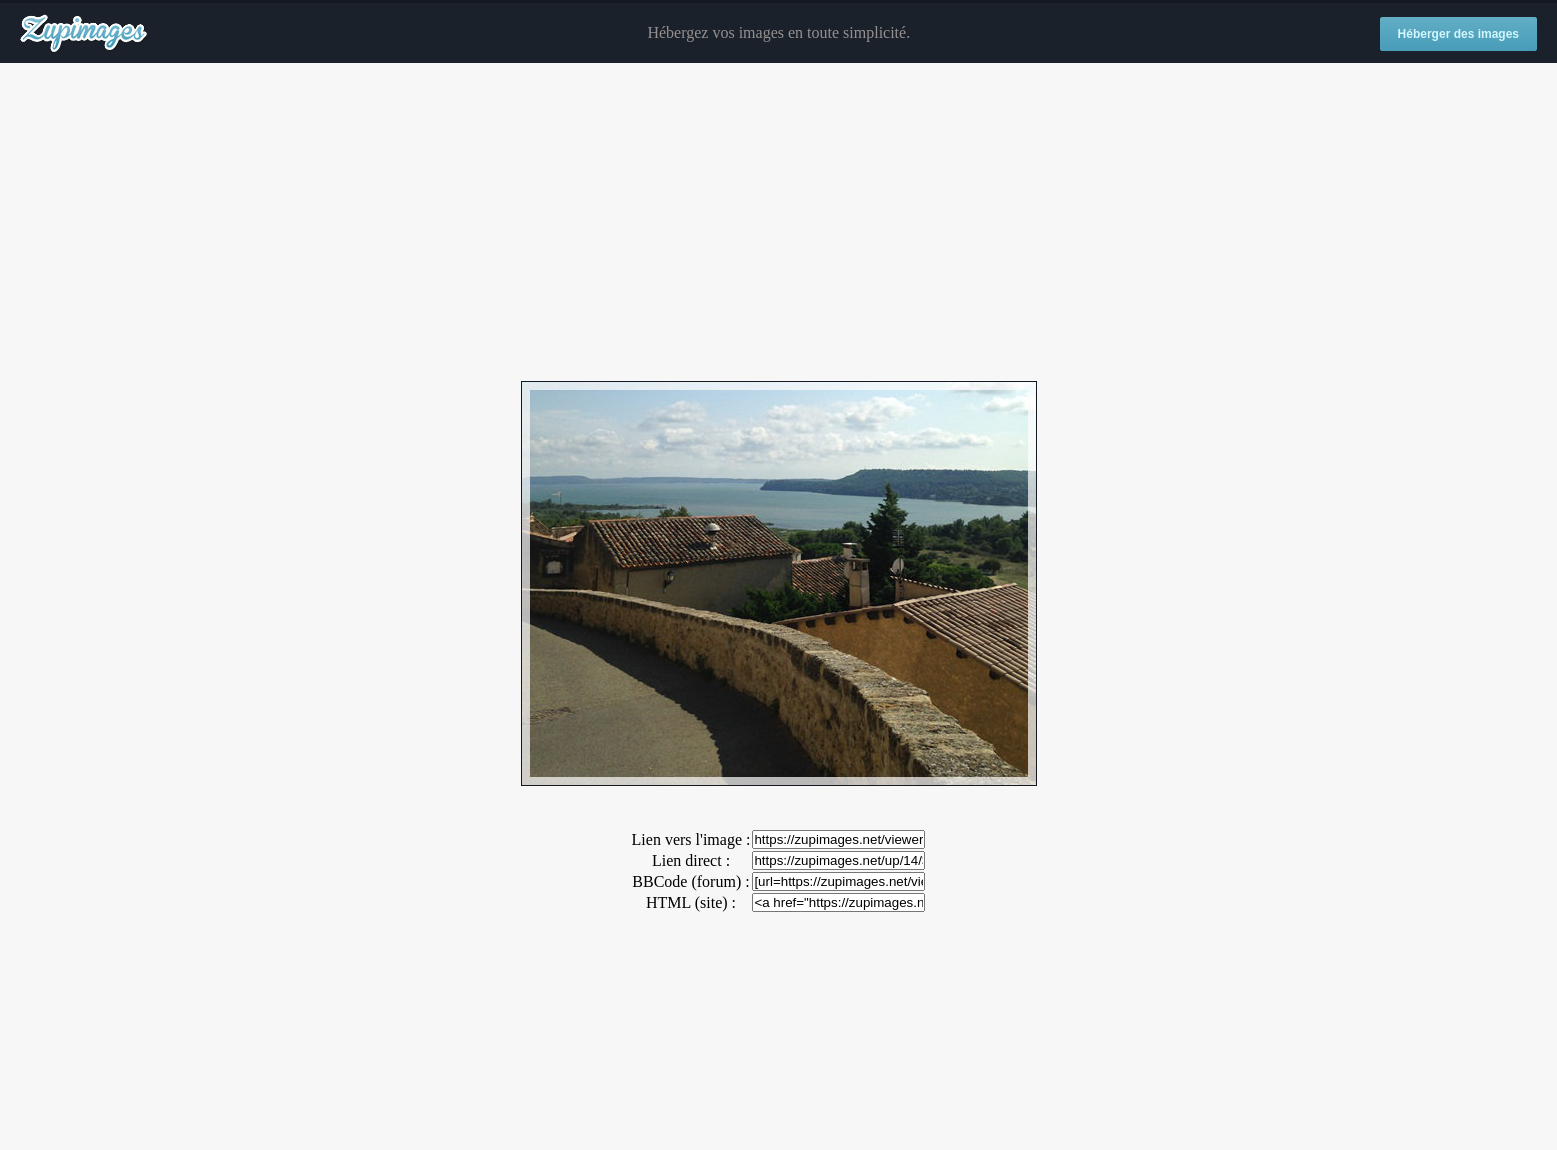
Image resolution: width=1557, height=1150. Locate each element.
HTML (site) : (691, 902)
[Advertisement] (779, 223)
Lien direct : (691, 860)
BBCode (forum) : (690, 881)
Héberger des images (1458, 34)
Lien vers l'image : (691, 839)
